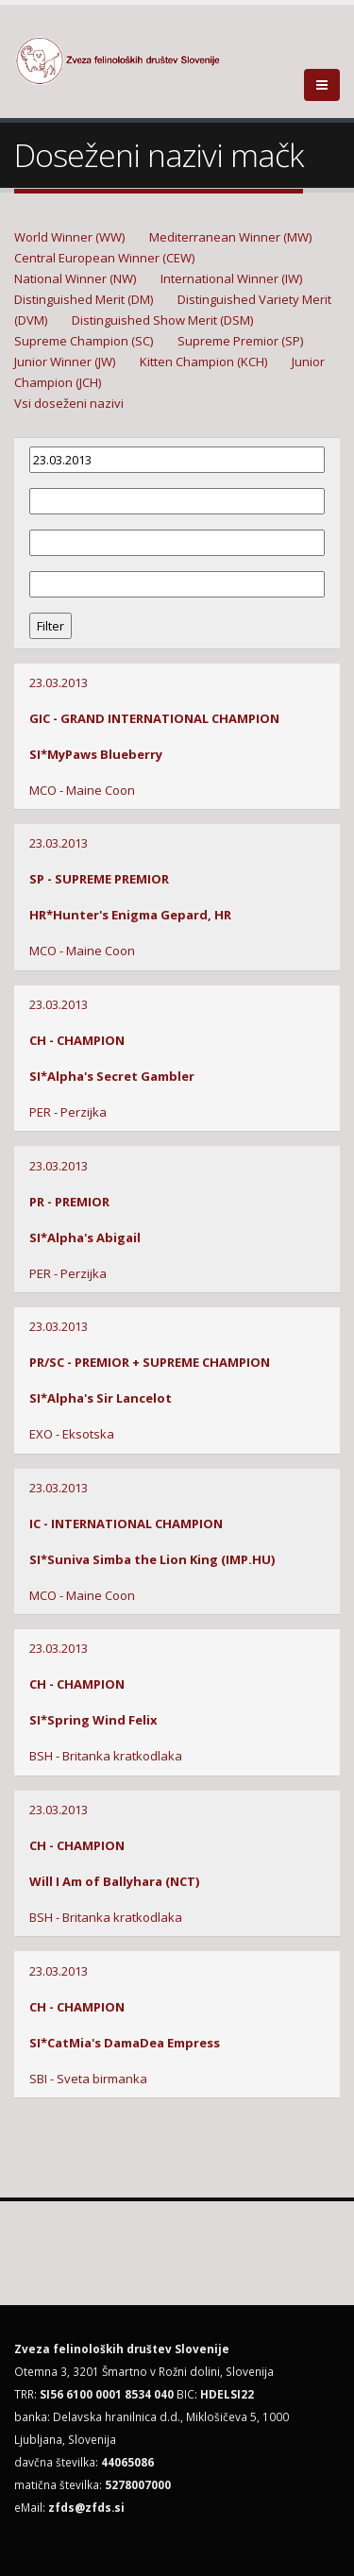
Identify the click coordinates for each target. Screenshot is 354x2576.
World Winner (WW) (69, 236)
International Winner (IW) (231, 278)
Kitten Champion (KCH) (203, 361)
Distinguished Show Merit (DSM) (162, 319)
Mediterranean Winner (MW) (230, 236)
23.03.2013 (58, 682)
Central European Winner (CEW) (104, 257)
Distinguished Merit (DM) (83, 299)
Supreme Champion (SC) (83, 340)
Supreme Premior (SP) (240, 340)
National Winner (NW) (75, 278)
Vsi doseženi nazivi (69, 403)
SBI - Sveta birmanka (88, 2078)
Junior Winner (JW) (64, 361)
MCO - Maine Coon (82, 790)
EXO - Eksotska (71, 1433)
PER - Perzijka (68, 1111)
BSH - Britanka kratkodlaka (105, 1755)
